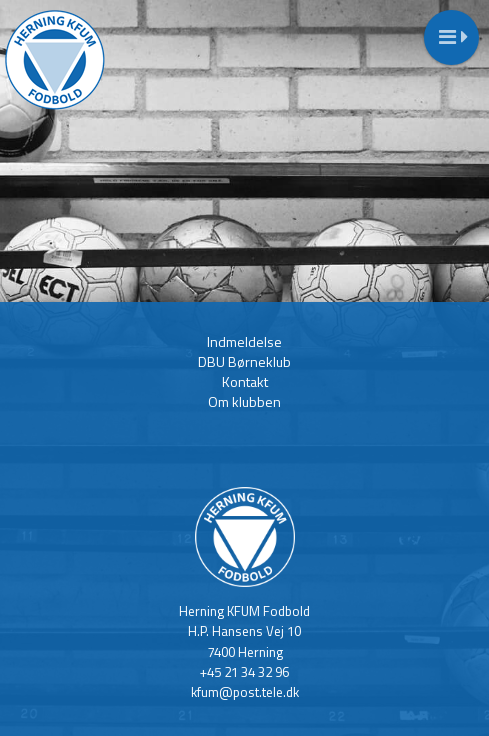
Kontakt (245, 381)
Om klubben (244, 401)
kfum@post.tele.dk (245, 692)
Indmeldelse (244, 341)
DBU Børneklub (244, 361)
